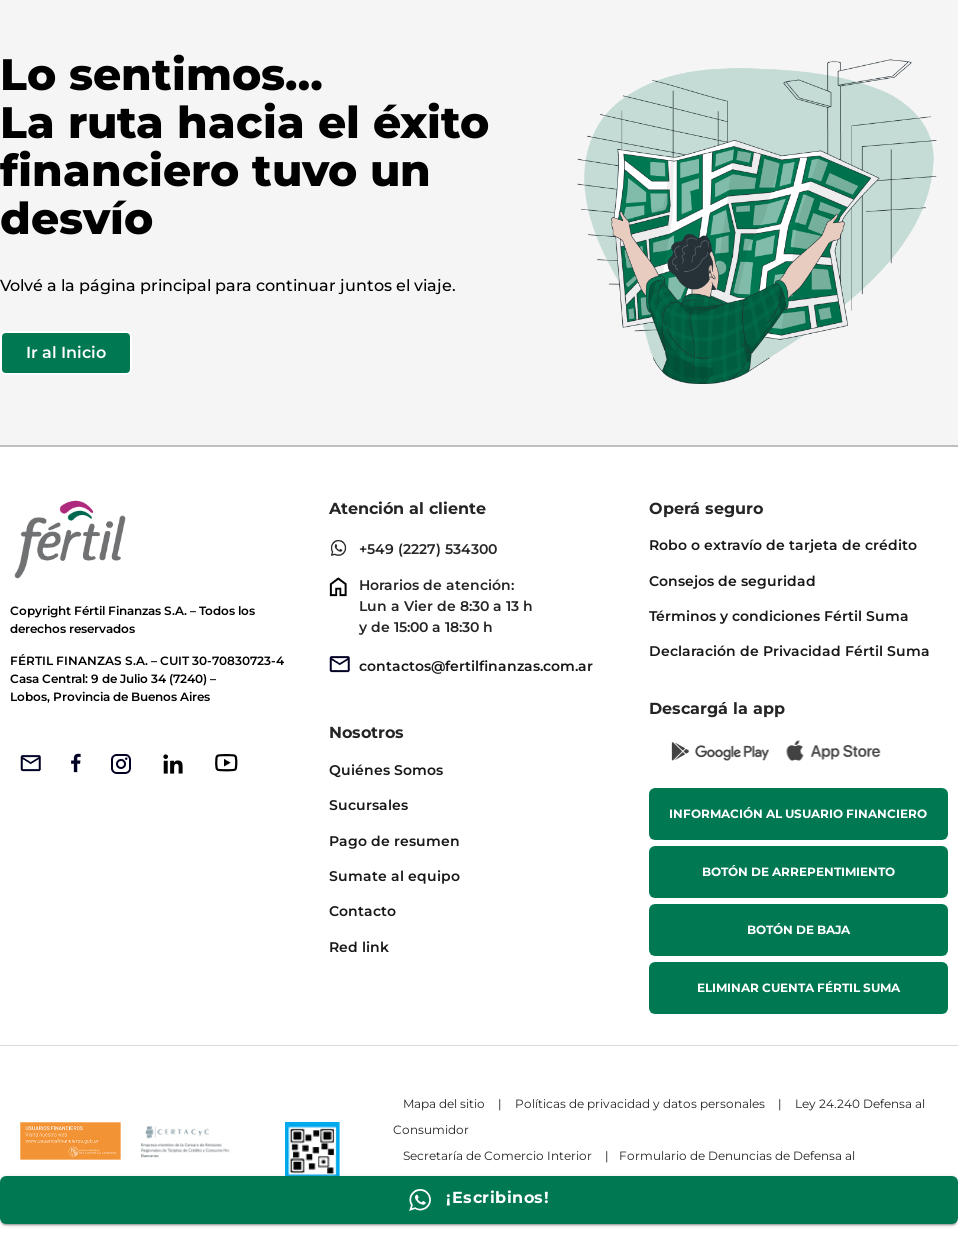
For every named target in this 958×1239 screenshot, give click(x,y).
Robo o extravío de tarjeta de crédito (783, 545)
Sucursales (368, 805)
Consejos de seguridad (732, 581)
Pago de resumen (394, 841)
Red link (359, 947)
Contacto (362, 911)
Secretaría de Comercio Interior (497, 1155)
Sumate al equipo (394, 876)
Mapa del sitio (444, 1103)
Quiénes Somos (386, 770)
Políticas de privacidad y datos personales (640, 1103)
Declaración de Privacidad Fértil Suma (789, 651)
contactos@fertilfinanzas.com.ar (476, 666)
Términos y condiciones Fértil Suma (779, 616)
